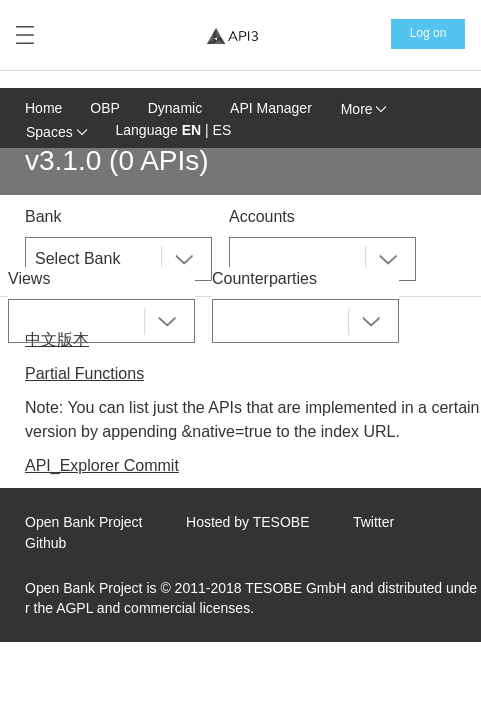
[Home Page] (232, 35)
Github (45, 543)
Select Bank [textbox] (77, 258)
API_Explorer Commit (102, 465)
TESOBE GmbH (295, 588)
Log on (428, 33)
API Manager (271, 108)
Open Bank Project (84, 522)
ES (222, 130)
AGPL (74, 608)
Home (43, 108)
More (364, 109)
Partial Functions (84, 373)
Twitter (373, 522)
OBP (105, 108)
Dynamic (175, 108)
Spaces (56, 132)
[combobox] (118, 259)
